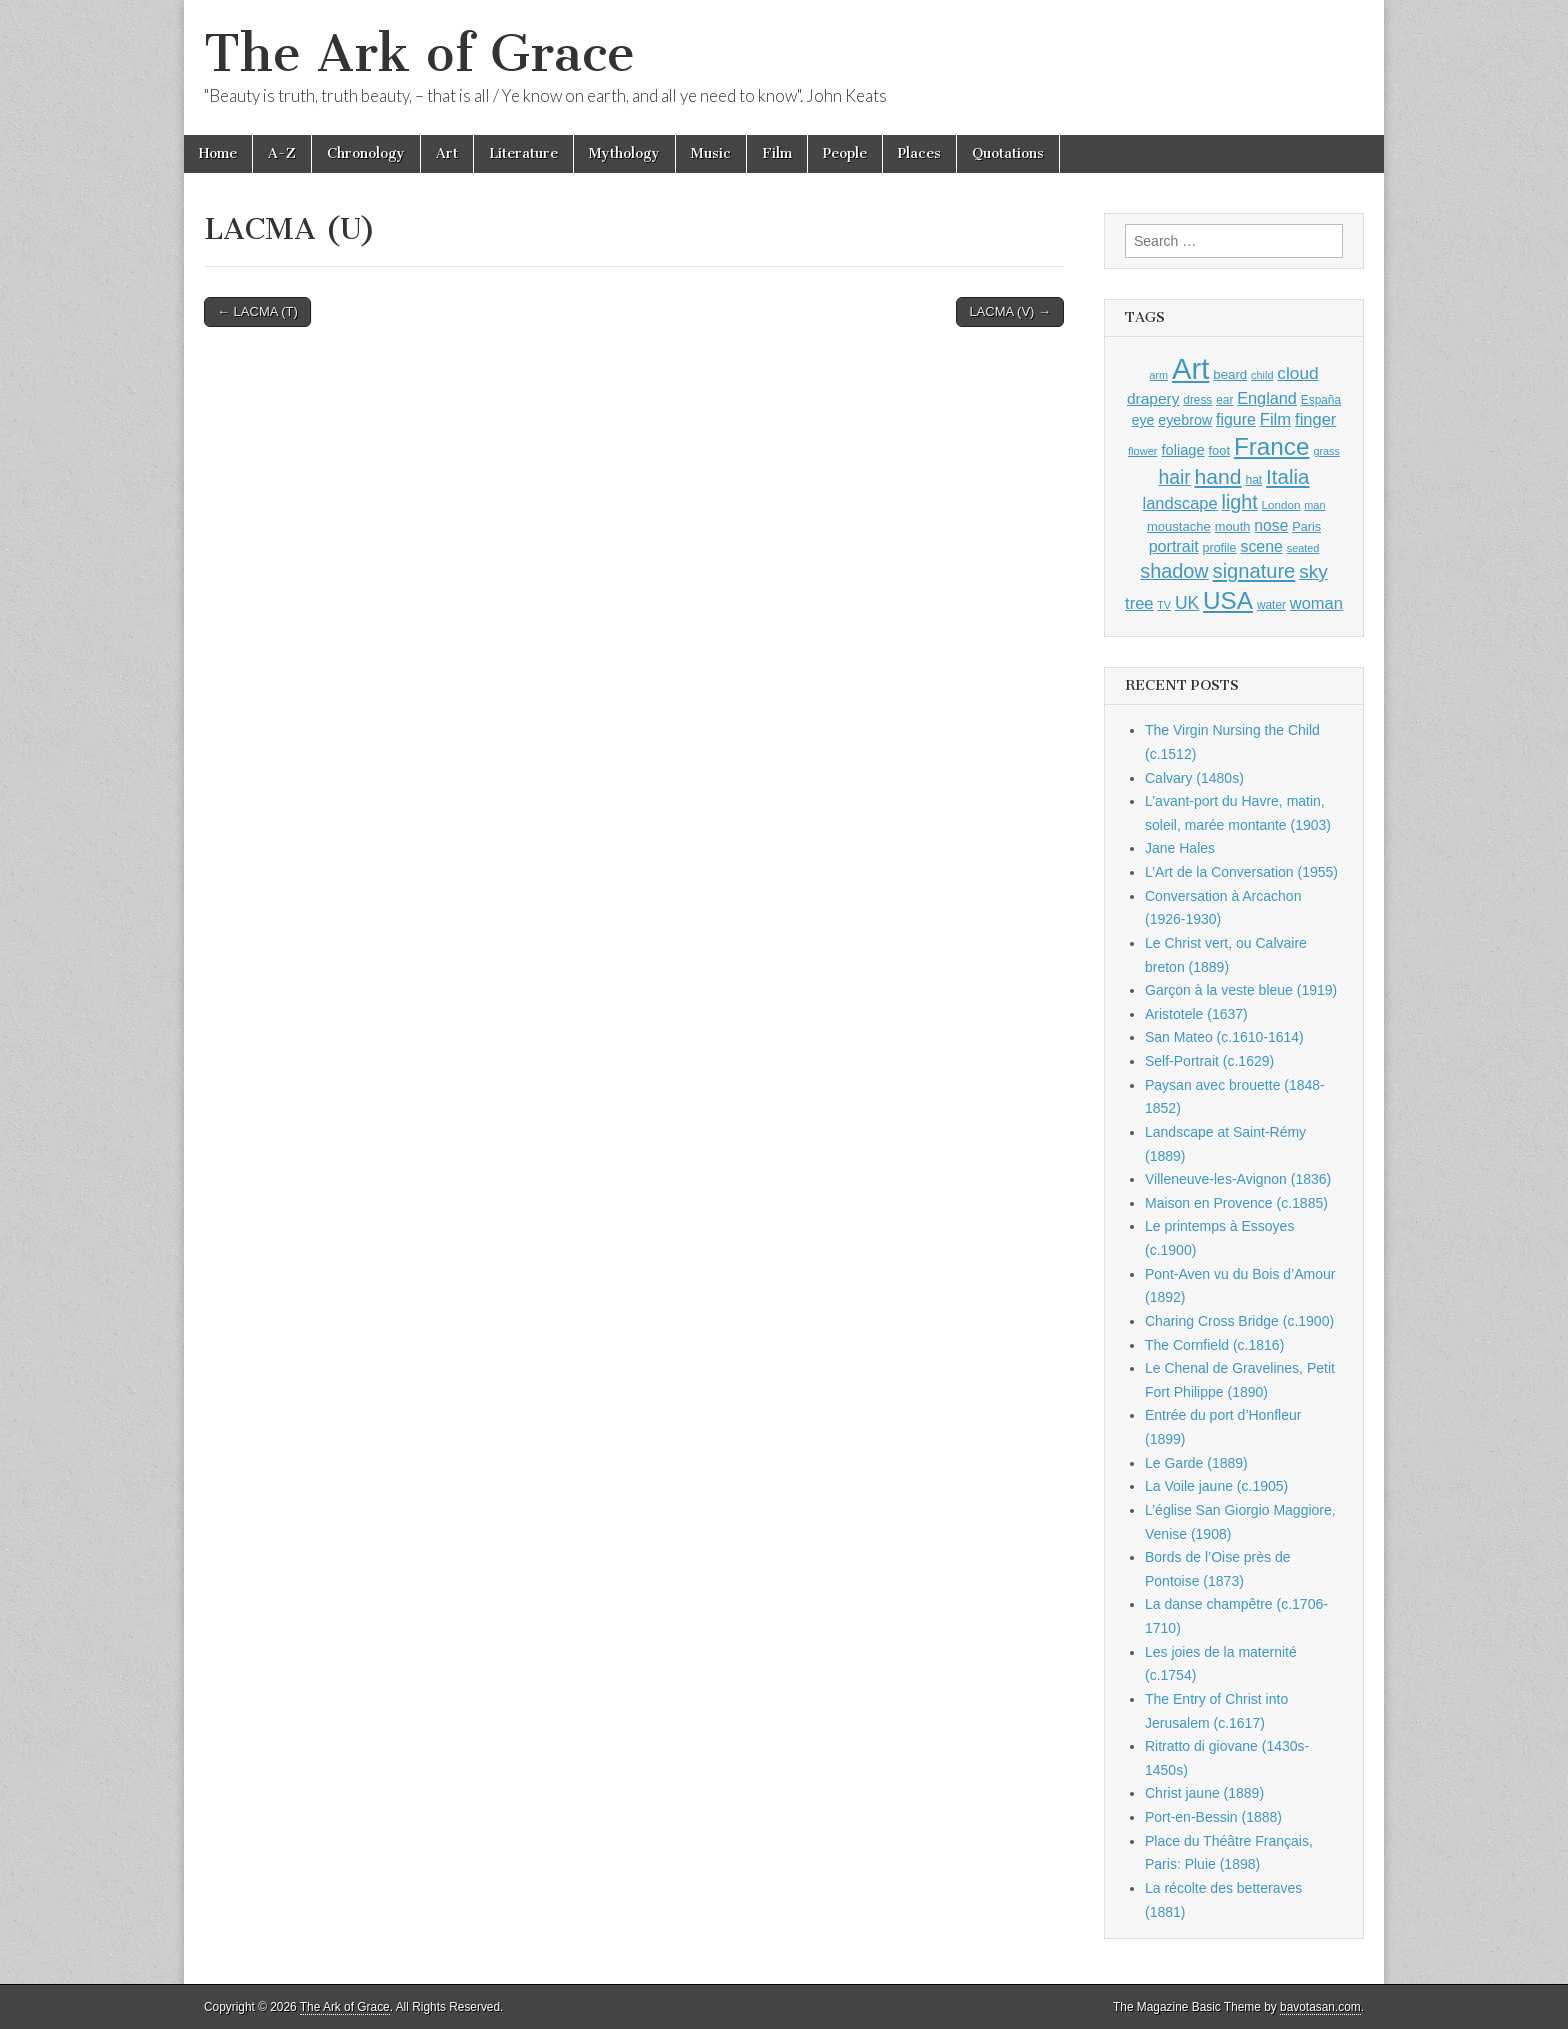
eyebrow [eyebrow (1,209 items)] (1185, 420)
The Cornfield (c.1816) (1214, 1345)
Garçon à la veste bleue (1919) (1241, 990)
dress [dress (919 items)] (1197, 400)
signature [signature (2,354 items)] (1254, 571)
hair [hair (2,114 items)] (1175, 477)
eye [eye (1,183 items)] (1143, 420)
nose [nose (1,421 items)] (1271, 525)
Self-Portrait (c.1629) (1209, 1061)
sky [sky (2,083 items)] (1313, 571)
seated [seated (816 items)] (1303, 548)
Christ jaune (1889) (1204, 1793)
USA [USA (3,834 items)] (1228, 600)
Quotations (1008, 153)
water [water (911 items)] (1271, 605)
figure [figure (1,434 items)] (1236, 419)
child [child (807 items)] (1262, 375)
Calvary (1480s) (1194, 778)
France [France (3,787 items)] (1272, 446)
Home (218, 153)
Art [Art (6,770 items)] (1190, 368)
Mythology (624, 153)
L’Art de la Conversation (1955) (1241, 872)
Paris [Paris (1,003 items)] (1306, 527)
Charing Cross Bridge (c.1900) (1239, 1321)
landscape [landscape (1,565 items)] (1180, 503)
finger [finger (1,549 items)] (1315, 419)
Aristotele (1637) (1196, 1014)
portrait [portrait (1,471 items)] (1174, 546)
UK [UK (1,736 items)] (1187, 603)
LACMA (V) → (1010, 311)
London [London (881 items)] (1281, 504)
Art (447, 153)
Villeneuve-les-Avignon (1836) (1238, 1179)
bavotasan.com (1320, 2007)
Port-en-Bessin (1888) (1213, 1817)
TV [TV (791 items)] (1164, 605)
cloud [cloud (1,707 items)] (1297, 373)
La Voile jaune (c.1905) (1216, 1486)
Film (777, 153)
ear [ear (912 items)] (1224, 400)
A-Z (282, 153)
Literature (523, 153)
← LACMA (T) (257, 311)
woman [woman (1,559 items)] (1316, 603)
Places (919, 153)
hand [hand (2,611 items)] (1218, 476)
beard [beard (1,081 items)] (1230, 374)
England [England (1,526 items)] (1267, 398)
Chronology (366, 153)
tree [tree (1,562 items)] (1139, 603)
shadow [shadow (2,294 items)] (1174, 571)
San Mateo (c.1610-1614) (1224, 1037)
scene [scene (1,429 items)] (1261, 546)
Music (711, 153)
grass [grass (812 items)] (1326, 451)
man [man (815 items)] (1314, 505)
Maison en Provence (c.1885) (1236, 1203)
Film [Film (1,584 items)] (1275, 419)
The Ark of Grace (419, 53)
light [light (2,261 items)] (1240, 502)
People (845, 153)
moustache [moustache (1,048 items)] (1179, 526)
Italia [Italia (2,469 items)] (1287, 476)
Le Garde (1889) (1196, 1463)
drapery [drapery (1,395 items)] (1153, 398)
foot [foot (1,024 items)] (1219, 450)
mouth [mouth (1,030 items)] (1233, 526)
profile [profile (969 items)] (1220, 548)
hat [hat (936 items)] (1253, 480)
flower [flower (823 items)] (1142, 451)
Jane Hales (1180, 848)
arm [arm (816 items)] (1158, 375)
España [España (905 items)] (1321, 400)
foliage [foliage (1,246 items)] (1182, 450)
